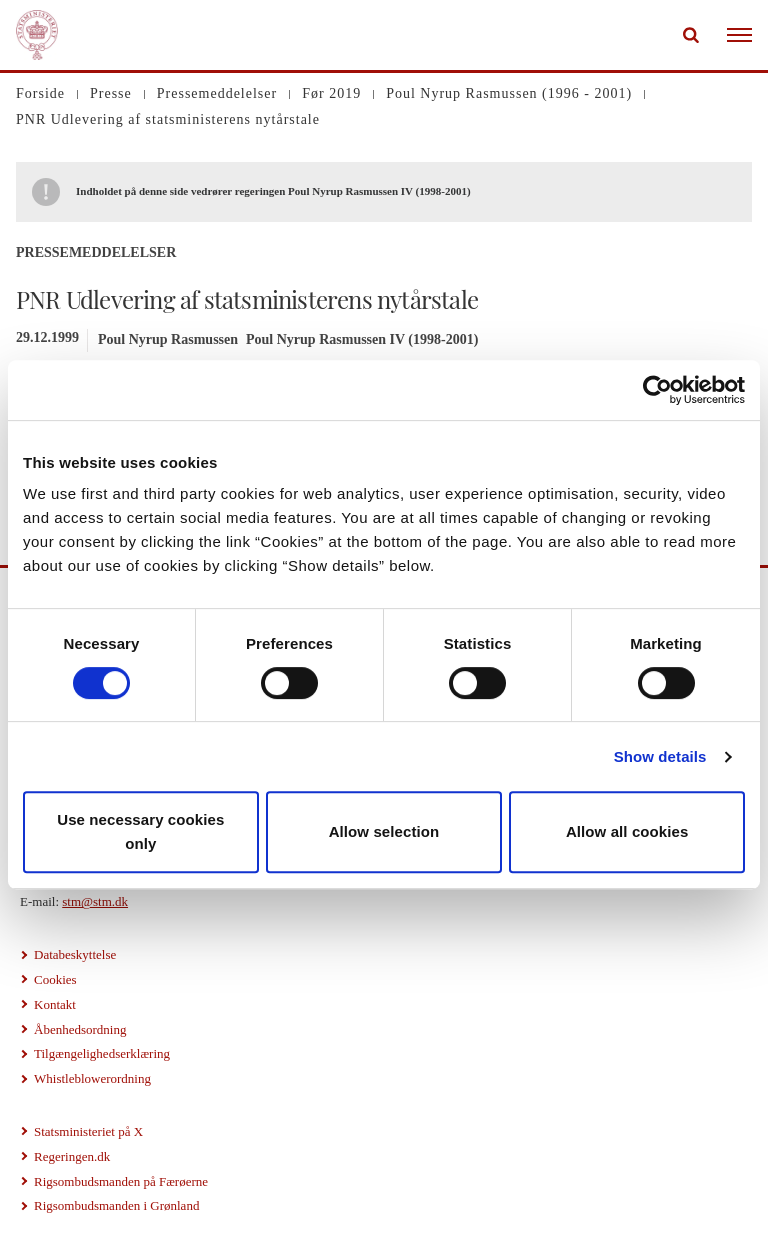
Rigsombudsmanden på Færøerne (121, 1181)
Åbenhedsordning (80, 1029)
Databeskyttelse (75, 954)
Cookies (55, 979)
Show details (660, 756)
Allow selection (384, 831)
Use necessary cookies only (140, 831)
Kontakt (55, 1004)
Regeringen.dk (72, 1156)
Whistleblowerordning (92, 1078)
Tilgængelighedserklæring (102, 1053)
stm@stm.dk (95, 901)
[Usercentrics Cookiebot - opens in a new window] (657, 390)
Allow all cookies (627, 831)
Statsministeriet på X (88, 1131)
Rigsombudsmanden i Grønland (116, 1205)
